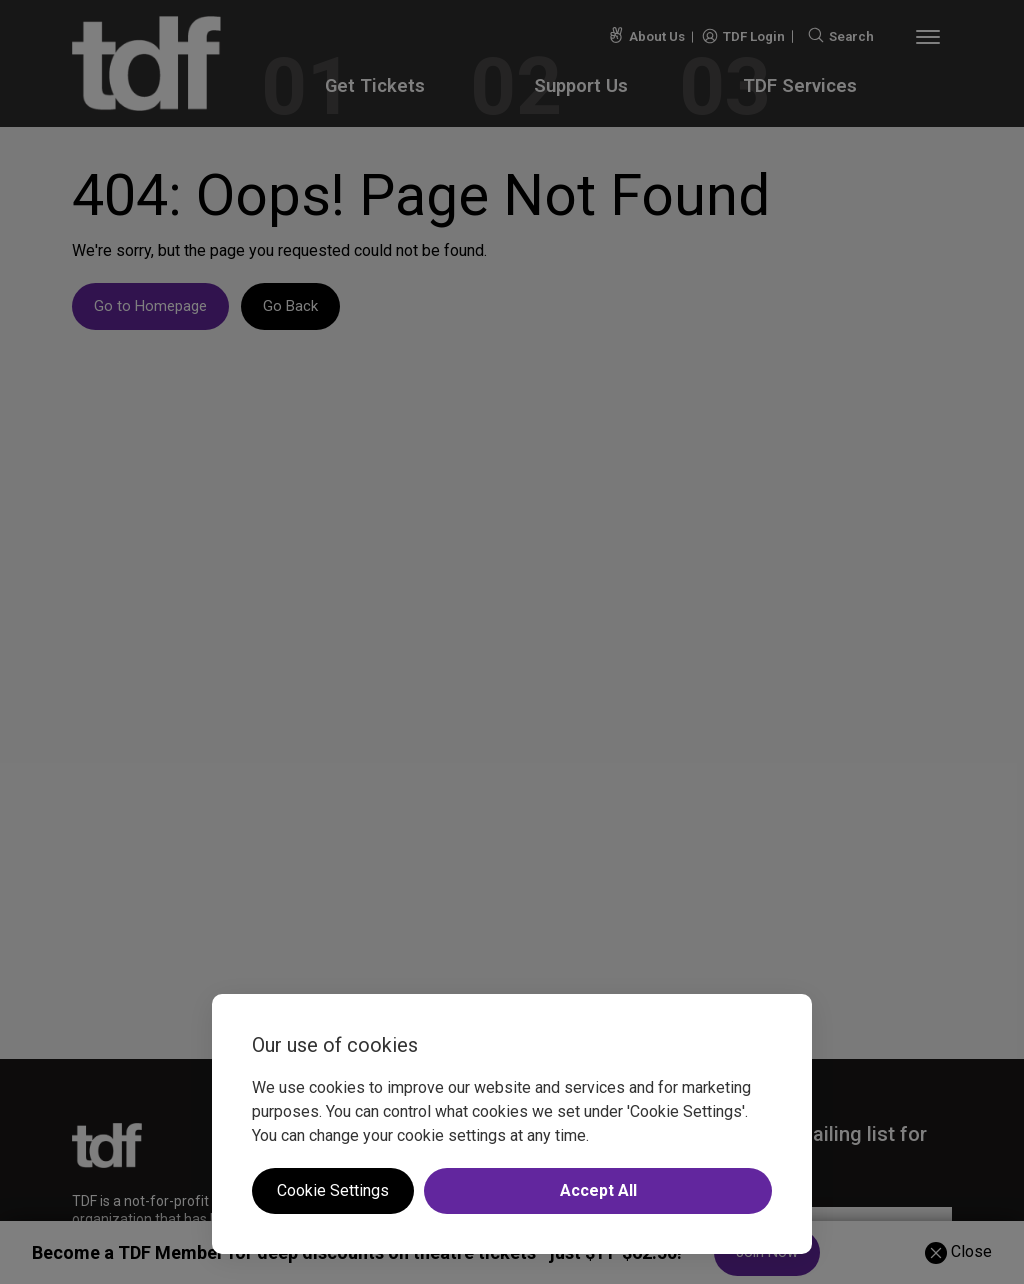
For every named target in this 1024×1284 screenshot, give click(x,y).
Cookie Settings (333, 1190)
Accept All (598, 1190)
